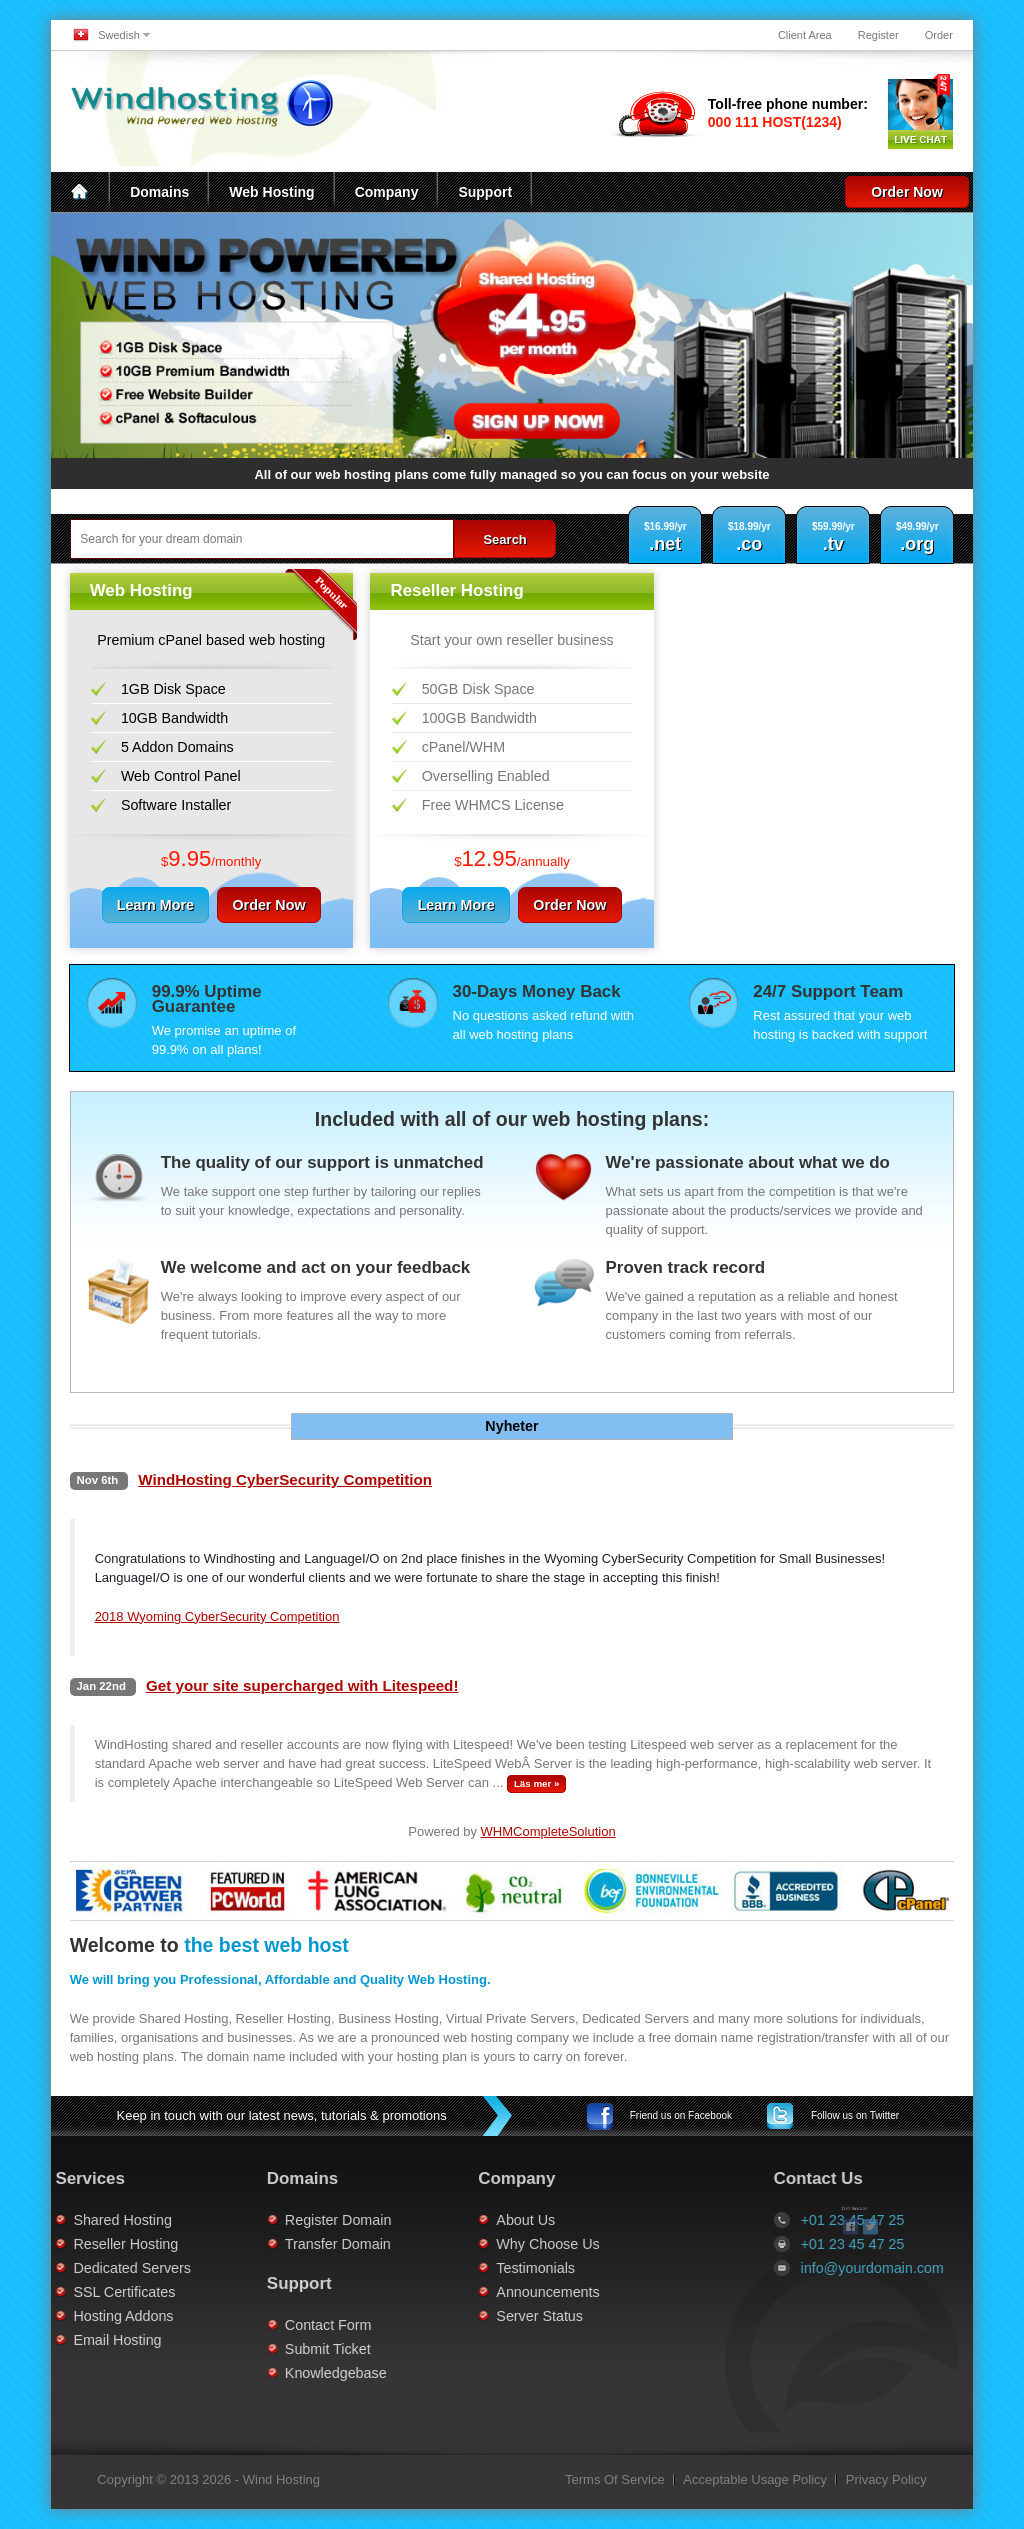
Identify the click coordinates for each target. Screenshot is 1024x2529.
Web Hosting (271, 192)
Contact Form (262, 2325)
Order (939, 35)
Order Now (907, 192)
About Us (459, 2220)
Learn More (160, 905)
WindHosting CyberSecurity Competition (285, 1479)
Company (387, 192)
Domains (159, 192)
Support (485, 192)
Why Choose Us (481, 2244)
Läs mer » (537, 1783)
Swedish (119, 35)
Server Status (473, 2316)
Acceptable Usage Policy (755, 2479)
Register (878, 35)
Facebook (681, 2115)
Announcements (481, 2292)
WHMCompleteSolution (548, 1831)
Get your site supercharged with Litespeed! (302, 1685)
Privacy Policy (886, 2479)
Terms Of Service (615, 2479)
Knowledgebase (270, 2373)
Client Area (805, 35)
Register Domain (272, 2220)
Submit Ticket (262, 2349)
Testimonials (469, 2268)
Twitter (855, 2115)
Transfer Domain (272, 2244)
